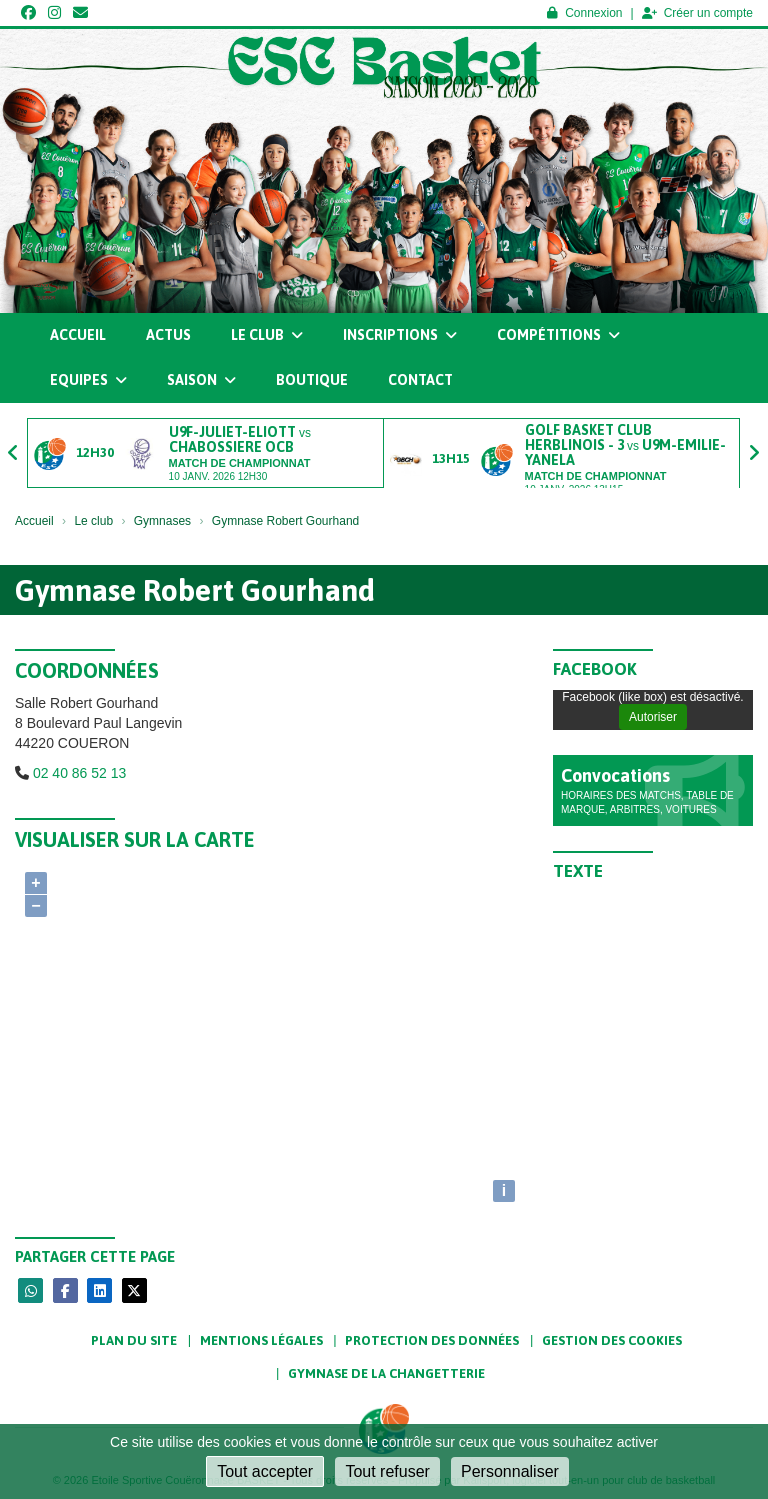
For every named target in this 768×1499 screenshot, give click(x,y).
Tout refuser (387, 1471)
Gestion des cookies (612, 1340)
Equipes (88, 380)
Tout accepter (265, 1471)
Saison (201, 380)
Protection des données (432, 1340)
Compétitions (558, 335)
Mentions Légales (261, 1340)
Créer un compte (697, 13)
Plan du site (134, 1340)
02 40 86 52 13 (79, 773)
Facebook (595, 669)
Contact (420, 380)
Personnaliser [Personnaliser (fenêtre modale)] (510, 1471)
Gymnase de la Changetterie (386, 1373)
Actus (168, 335)
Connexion (584, 13)
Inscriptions (400, 335)
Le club (267, 335)
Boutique (312, 380)
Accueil (78, 335)
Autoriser (653, 717)
